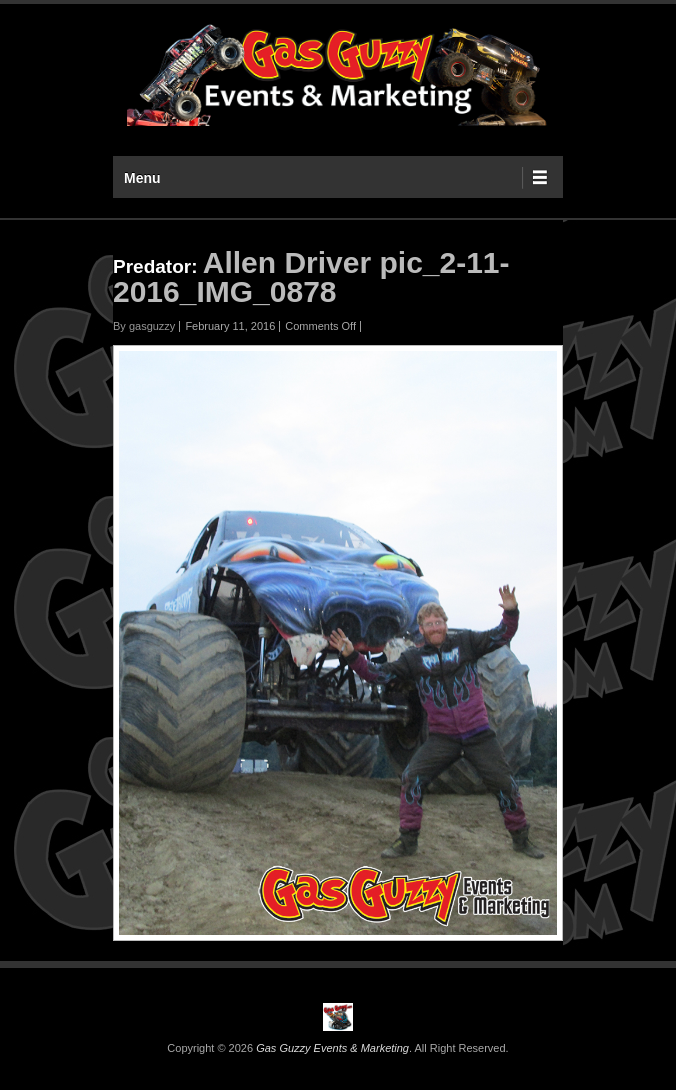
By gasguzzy (144, 326)
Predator (152, 266)
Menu (142, 178)
